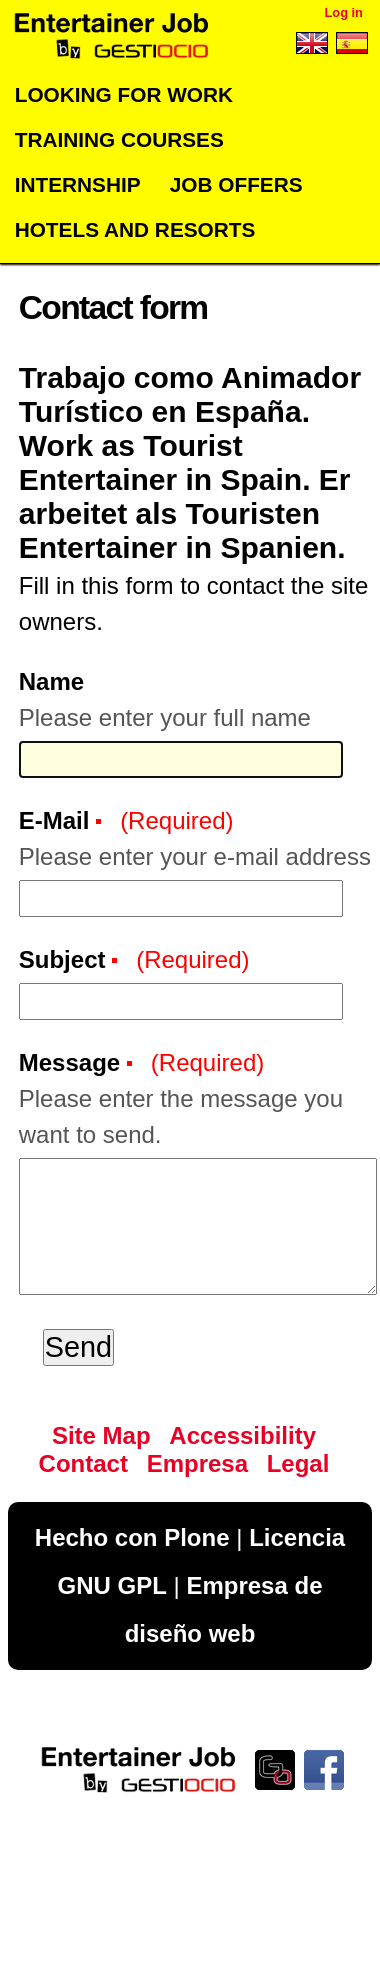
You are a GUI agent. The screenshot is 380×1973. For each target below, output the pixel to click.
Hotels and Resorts (135, 229)
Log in (344, 12)
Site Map (101, 1435)
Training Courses (119, 139)
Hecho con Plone (132, 1537)
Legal (298, 1463)
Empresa (197, 1463)
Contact (83, 1463)
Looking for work (124, 94)
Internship (78, 184)
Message (73, 1062)
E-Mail (57, 820)
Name (51, 681)
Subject (65, 959)
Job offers (236, 184)
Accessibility (242, 1435)
